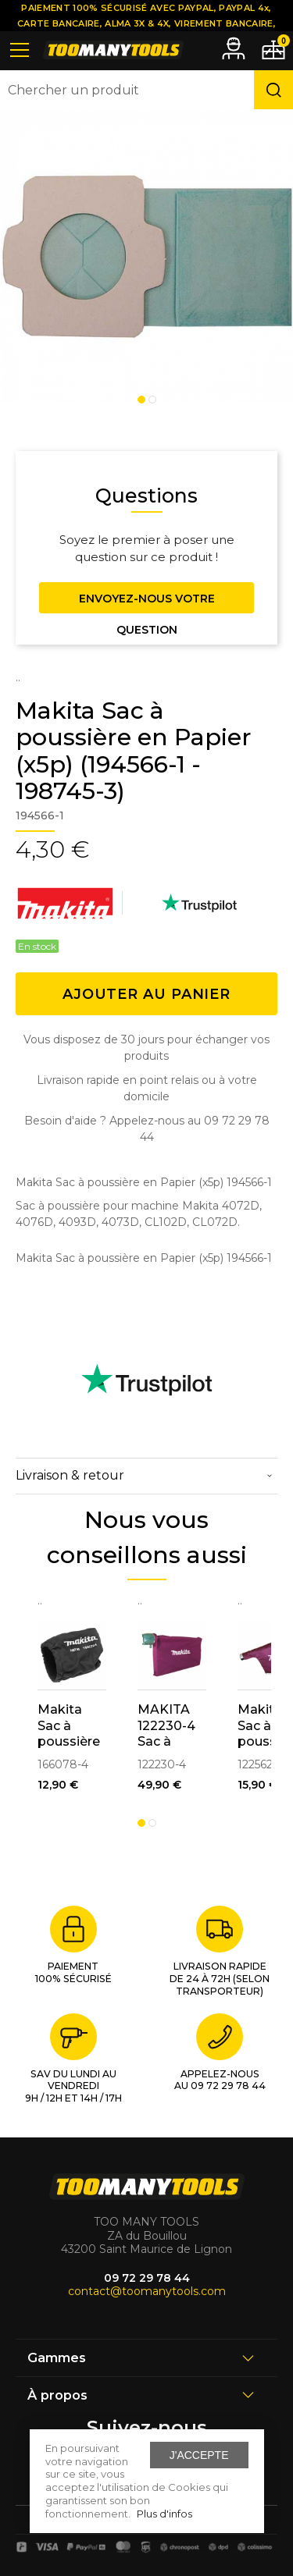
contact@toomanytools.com (147, 2291)
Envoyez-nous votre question (147, 602)
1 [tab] (141, 399)
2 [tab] (152, 399)
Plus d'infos (164, 2513)
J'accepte (199, 2455)
